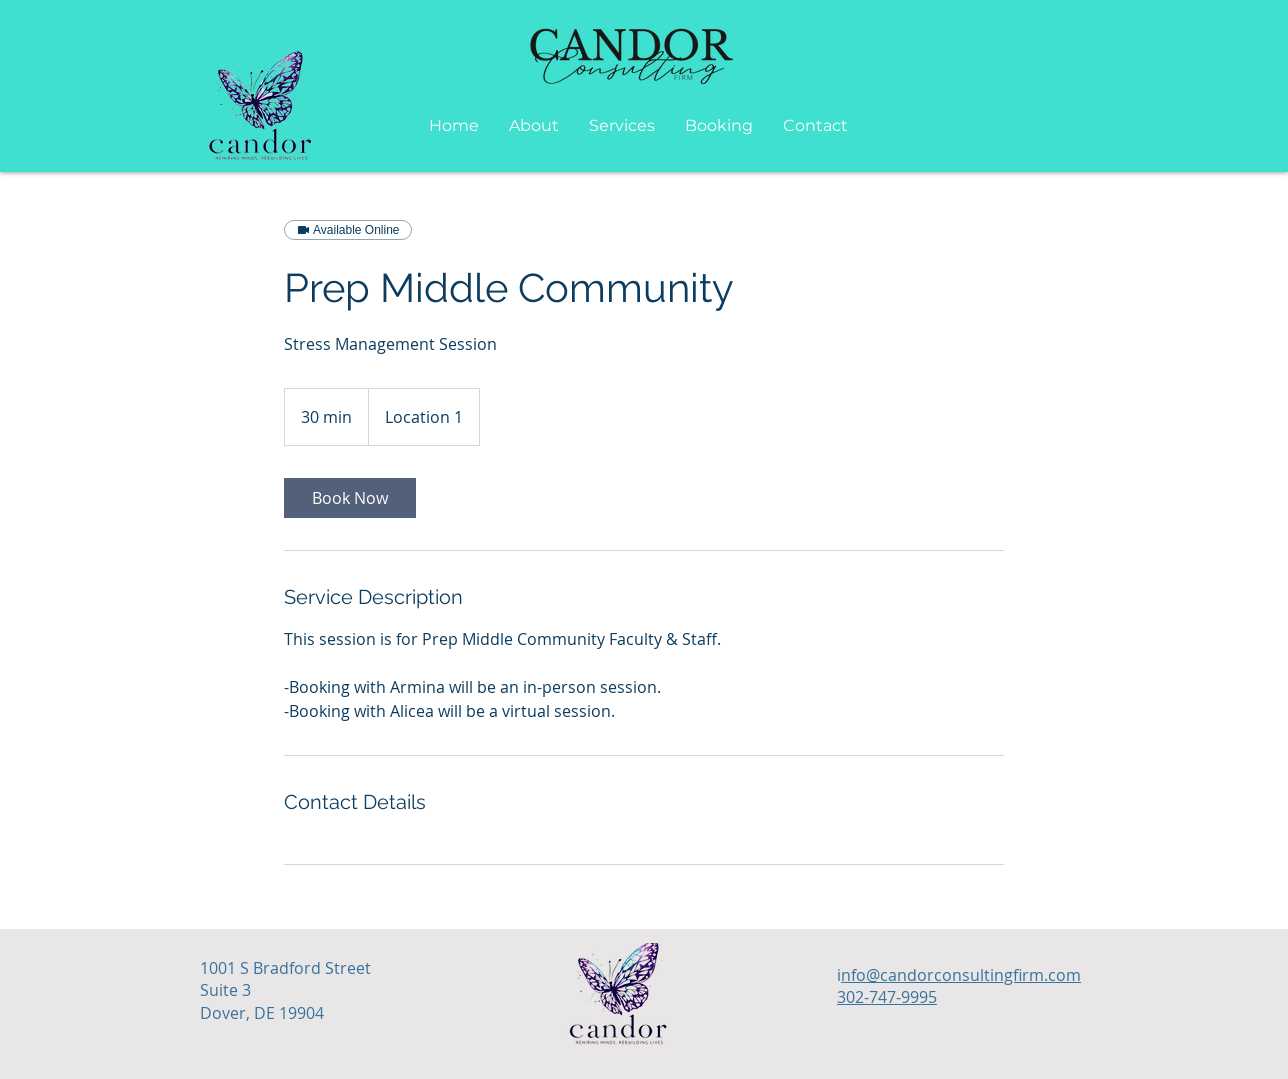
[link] (350, 498)
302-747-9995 (887, 997)
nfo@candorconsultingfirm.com (961, 975)
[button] (622, 125)
